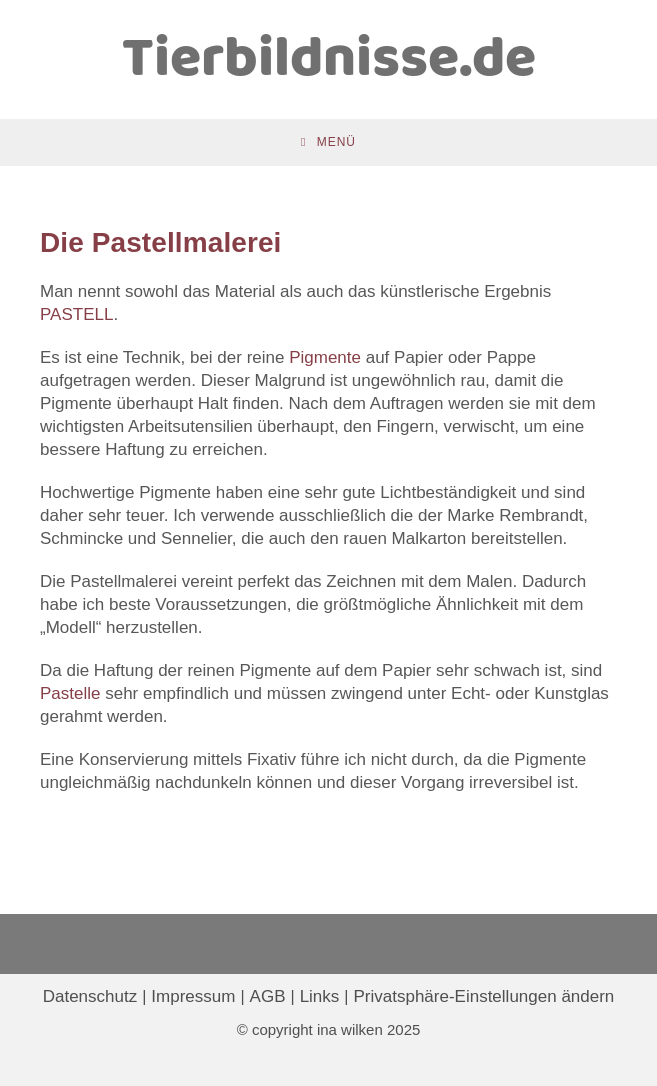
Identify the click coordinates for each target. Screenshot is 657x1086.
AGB (268, 996)
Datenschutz (90, 996)
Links (320, 996)
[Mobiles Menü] (328, 142)
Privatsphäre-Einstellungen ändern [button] (483, 996)
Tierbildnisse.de (329, 60)
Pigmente (325, 357)
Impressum (193, 996)
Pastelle (70, 693)
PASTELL (76, 314)
